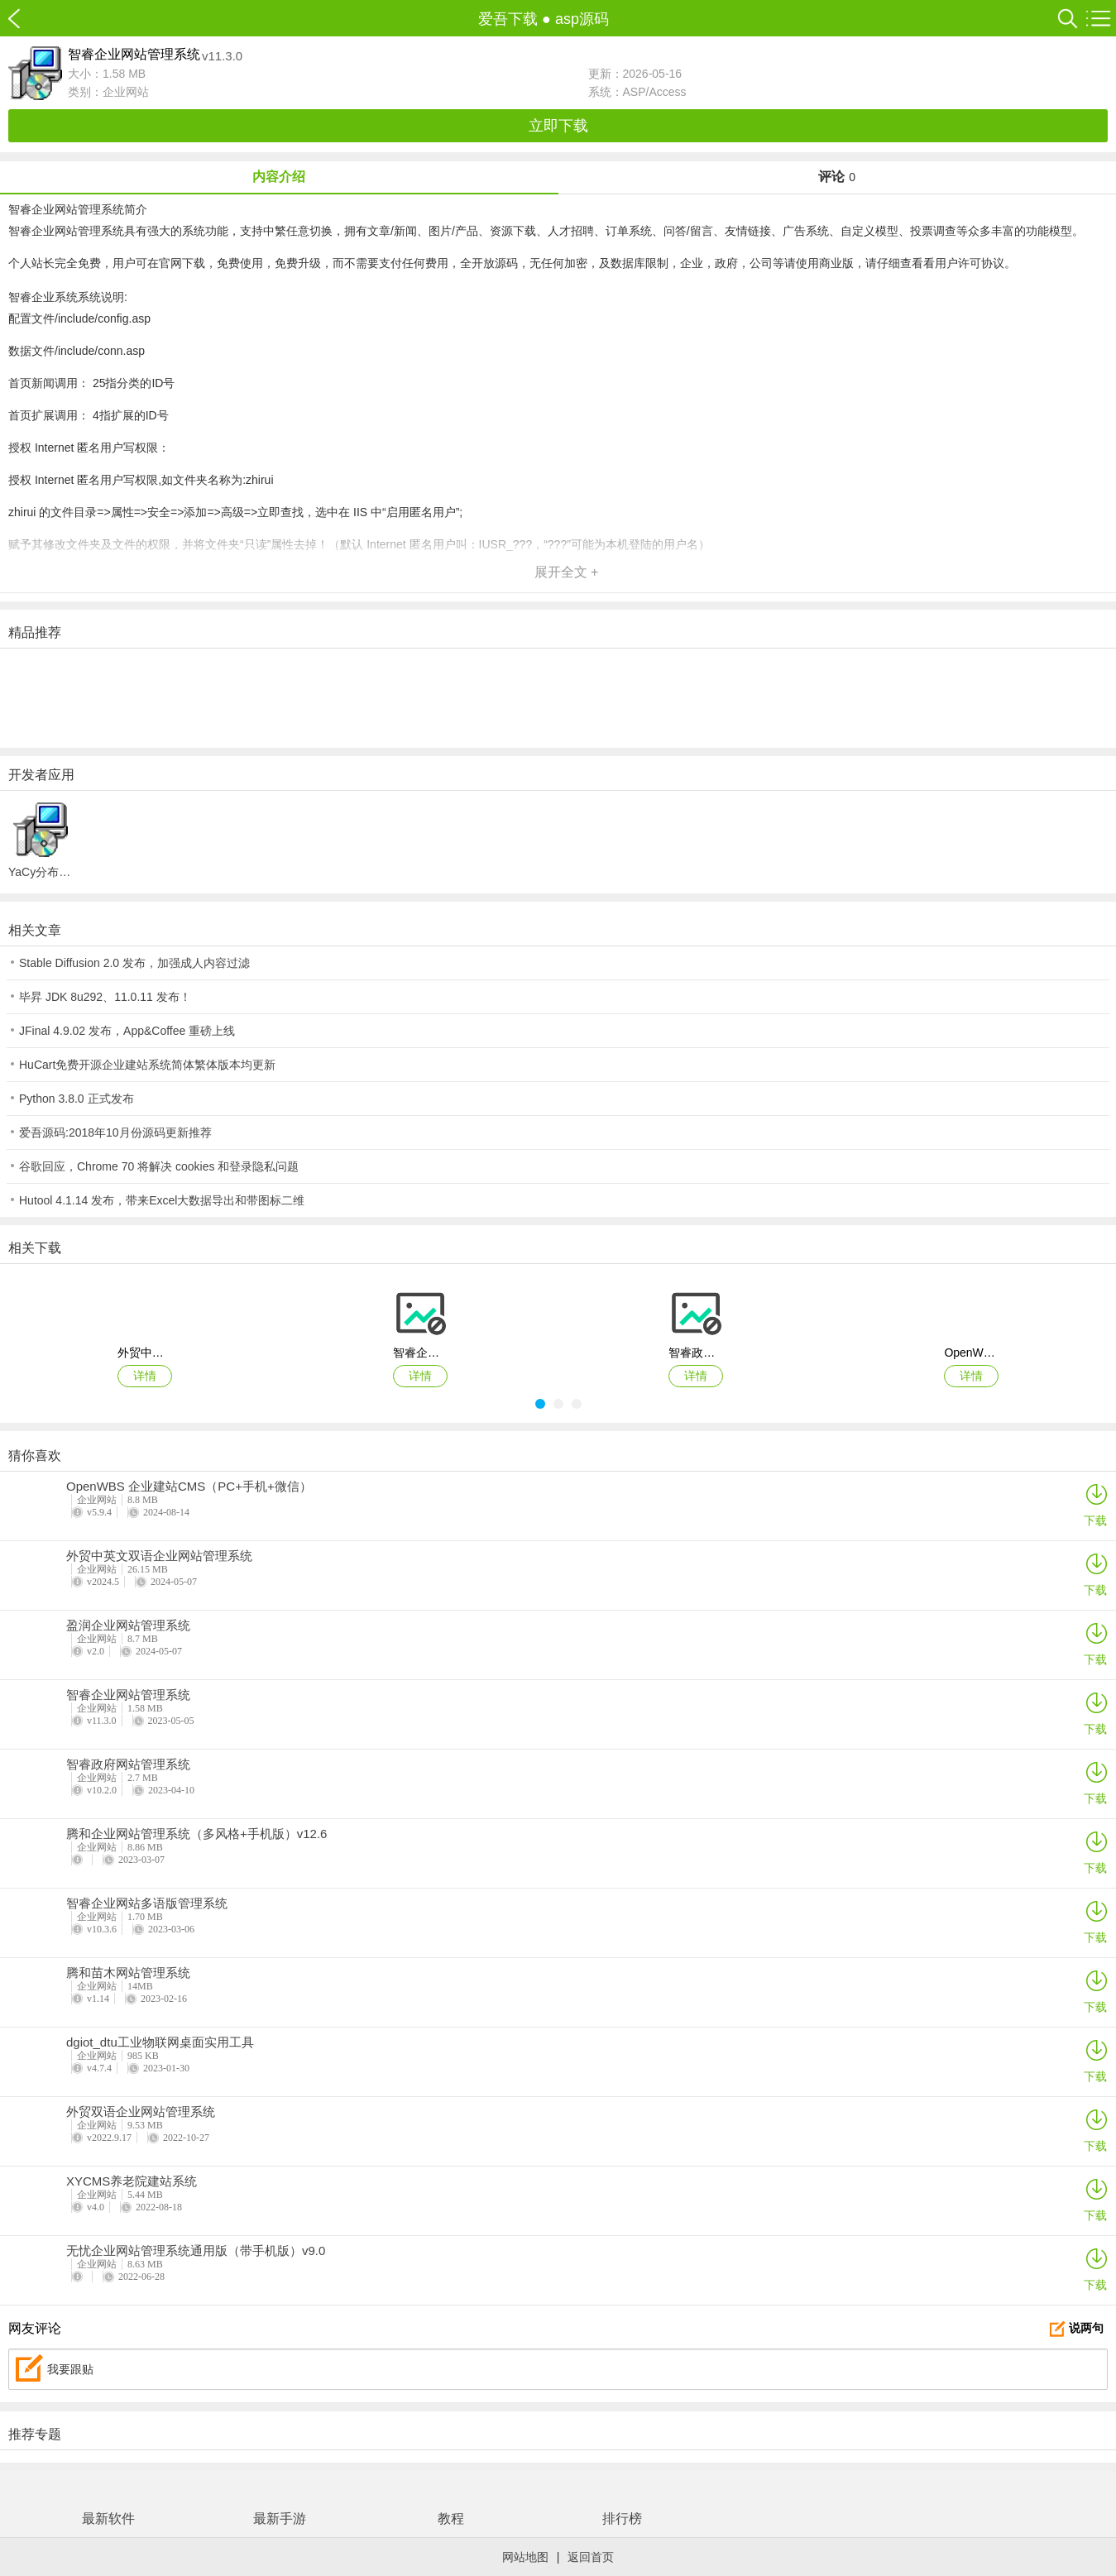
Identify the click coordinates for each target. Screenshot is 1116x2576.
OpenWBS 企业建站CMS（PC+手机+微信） (189, 1486)
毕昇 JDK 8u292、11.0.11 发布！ (105, 996)
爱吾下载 (22, 18)
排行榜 (622, 2518)
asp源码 (582, 19)
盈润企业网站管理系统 (128, 1625)
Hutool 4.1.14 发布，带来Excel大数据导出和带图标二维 (161, 1200)
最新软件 (108, 2518)
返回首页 (591, 2557)
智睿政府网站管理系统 (128, 1764)
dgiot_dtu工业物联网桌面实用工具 (160, 2042)
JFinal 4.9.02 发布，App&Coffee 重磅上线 (127, 1030)
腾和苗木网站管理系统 (128, 1973)
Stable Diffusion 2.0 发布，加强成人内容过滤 (134, 963)
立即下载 (558, 125)
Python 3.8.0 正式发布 (76, 1098)
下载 (1095, 1504)
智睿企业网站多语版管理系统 (147, 1903)
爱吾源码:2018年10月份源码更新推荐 (115, 1132)
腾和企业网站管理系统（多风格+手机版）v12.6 (196, 1834)
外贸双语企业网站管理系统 (140, 2112)
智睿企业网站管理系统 (128, 1695)
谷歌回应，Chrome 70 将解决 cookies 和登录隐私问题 (159, 1166)
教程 (451, 2518)
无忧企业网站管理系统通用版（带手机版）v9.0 (195, 2251)
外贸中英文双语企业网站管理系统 (159, 1556)
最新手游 (279, 2518)
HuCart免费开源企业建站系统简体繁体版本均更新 (147, 1064)
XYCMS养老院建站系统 (131, 2181)
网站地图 (525, 2557)
